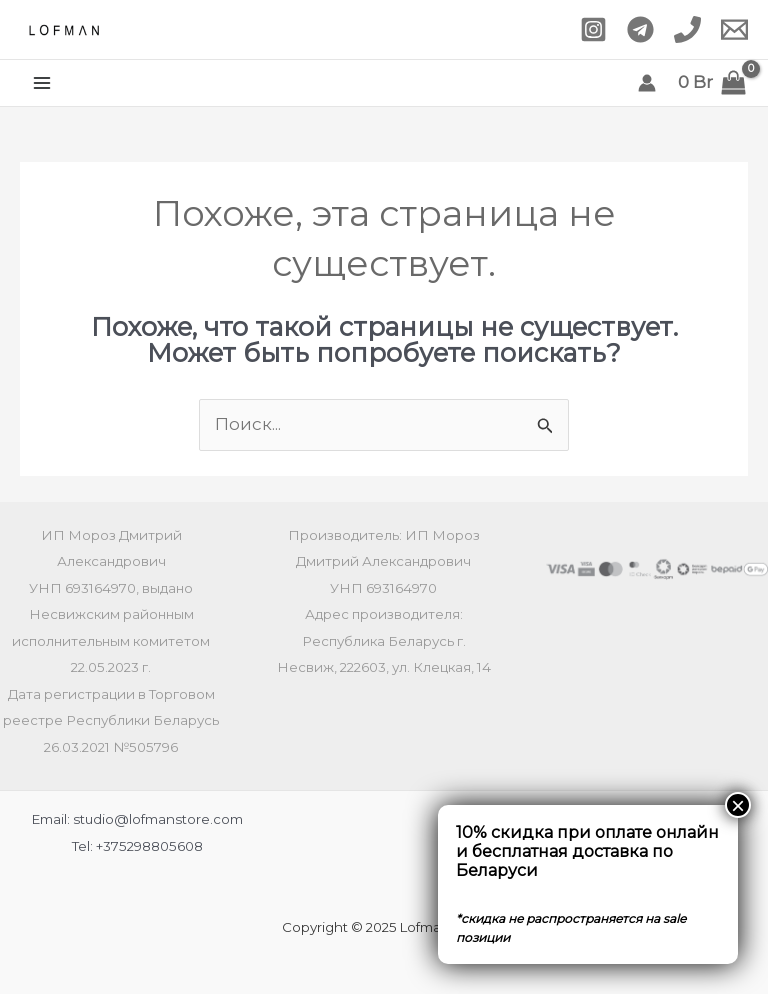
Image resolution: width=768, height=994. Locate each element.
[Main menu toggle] (42, 83)
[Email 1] (734, 29)
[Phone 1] (687, 29)
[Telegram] (640, 29)
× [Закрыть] (738, 805)
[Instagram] (593, 29)
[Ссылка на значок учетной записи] (647, 83)
